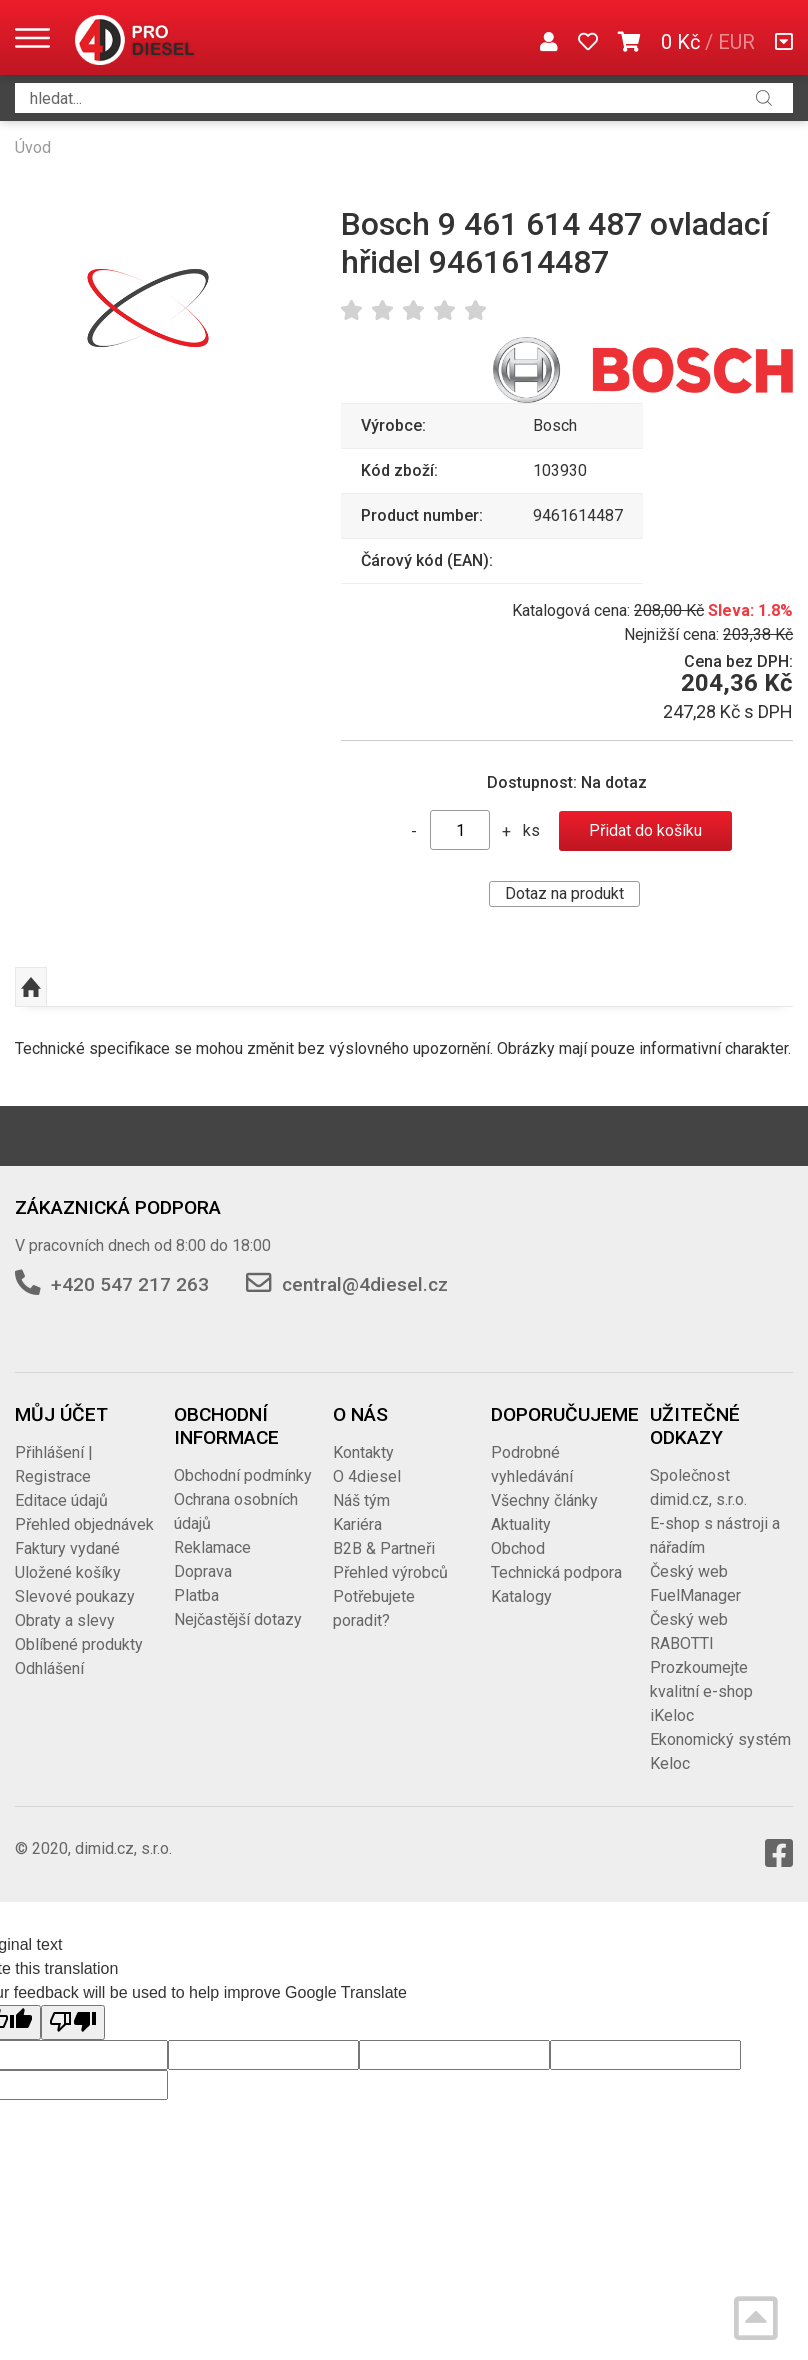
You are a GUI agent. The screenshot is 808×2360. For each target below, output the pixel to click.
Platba (196, 1595)
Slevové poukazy (75, 1596)
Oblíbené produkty (79, 1644)
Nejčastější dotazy (238, 1619)
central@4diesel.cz (365, 1284)
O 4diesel (367, 1476)
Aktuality (521, 1524)
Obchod (518, 1548)
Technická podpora (556, 1572)
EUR (736, 42)
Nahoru (31, 987)
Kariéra (357, 1524)
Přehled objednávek (84, 1524)
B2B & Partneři (384, 1548)
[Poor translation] (73, 2022)
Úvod (33, 147)
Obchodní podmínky (243, 1475)
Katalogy (521, 1596)
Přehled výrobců (390, 1572)
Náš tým (361, 1500)
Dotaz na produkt (564, 893)
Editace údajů (61, 1500)
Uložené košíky (68, 1572)
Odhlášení (49, 1668)
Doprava (203, 1571)
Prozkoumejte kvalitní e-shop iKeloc (701, 1691)
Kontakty (363, 1452)
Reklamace (212, 1547)
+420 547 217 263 (130, 1284)
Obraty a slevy (65, 1620)
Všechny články (544, 1500)
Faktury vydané (67, 1548)
